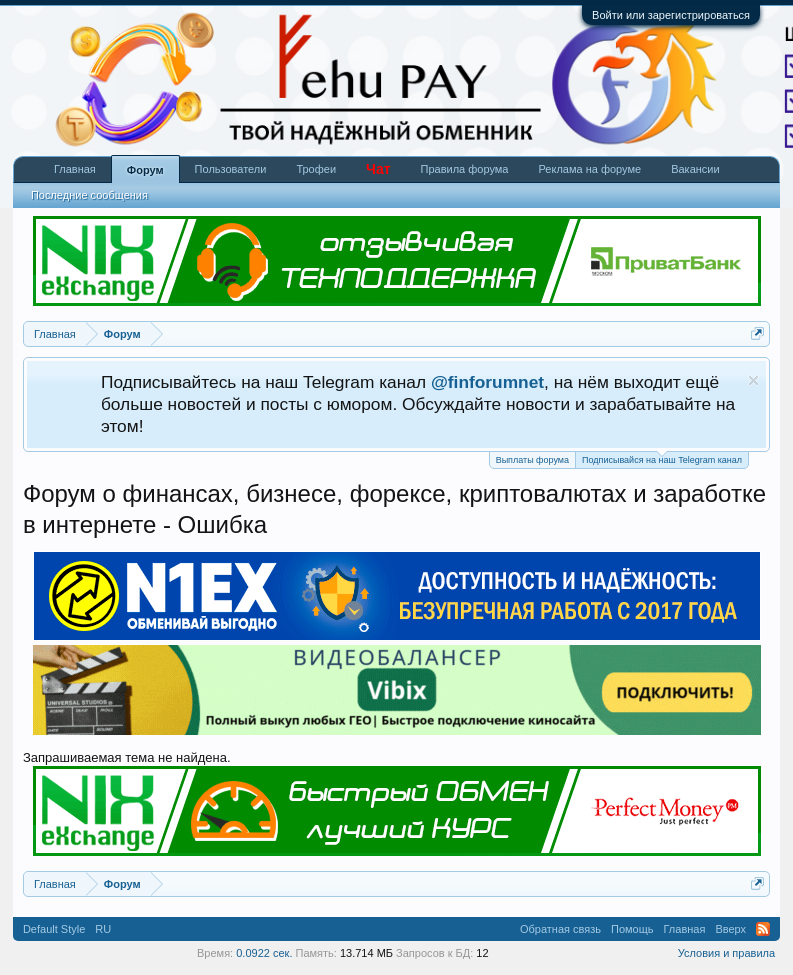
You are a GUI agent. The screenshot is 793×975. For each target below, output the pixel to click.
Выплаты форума (532, 460)
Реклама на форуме (589, 169)
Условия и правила (726, 953)
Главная (75, 169)
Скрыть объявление (753, 380)
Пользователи (231, 169)
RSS (763, 929)
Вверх (730, 929)
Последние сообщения (89, 195)
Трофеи (316, 169)
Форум (145, 170)
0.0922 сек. (264, 953)
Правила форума (465, 169)
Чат (378, 169)
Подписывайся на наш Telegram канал (662, 458)
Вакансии (695, 169)
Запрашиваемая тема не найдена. (127, 757)
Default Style (54, 929)
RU (103, 929)
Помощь (632, 929)
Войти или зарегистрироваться (671, 15)
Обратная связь (560, 929)
